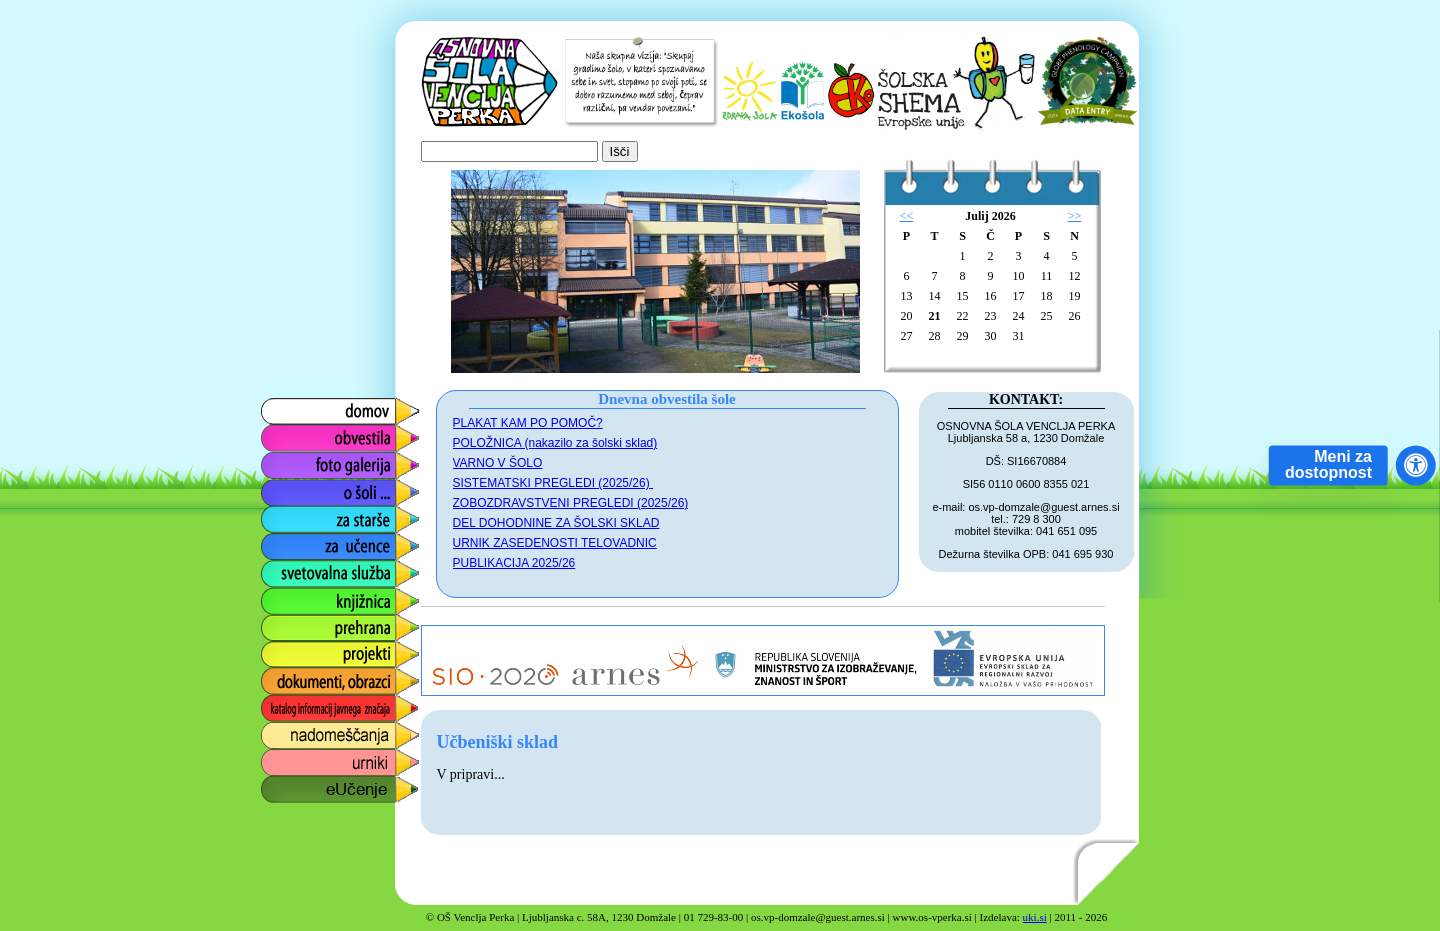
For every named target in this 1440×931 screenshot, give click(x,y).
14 (935, 296)
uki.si (1035, 917)
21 (935, 316)
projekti (284, 649)
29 (963, 336)
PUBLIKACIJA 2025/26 (514, 563)
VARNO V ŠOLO (498, 463)
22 (963, 316)
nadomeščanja (310, 730)
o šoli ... (285, 487)
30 (991, 336)
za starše (290, 514)
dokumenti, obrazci (325, 676)
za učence (294, 541)
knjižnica (288, 595)
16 (991, 296)
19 (1075, 296)
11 (1047, 276)
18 (1047, 296)
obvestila (289, 433)
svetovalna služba (321, 568)
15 (963, 296)
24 (1019, 316)
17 (1019, 296)
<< (907, 216)
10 (1019, 276)
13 (907, 296)
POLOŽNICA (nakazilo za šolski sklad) (555, 443)
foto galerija (299, 460)
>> (1075, 216)
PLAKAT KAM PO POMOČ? (528, 423)
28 (935, 336)
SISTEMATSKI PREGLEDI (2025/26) (553, 483)
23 (991, 316)
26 (1075, 316)
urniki (277, 757)
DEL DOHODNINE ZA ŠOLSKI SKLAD (556, 523)
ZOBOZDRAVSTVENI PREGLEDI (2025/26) (571, 503)
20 (907, 316)
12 (1075, 276)
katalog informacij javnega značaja (320, 708)
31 (1019, 336)
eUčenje (287, 784)
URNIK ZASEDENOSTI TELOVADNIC (555, 543)
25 (1047, 316)
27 (907, 336)
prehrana (290, 622)
